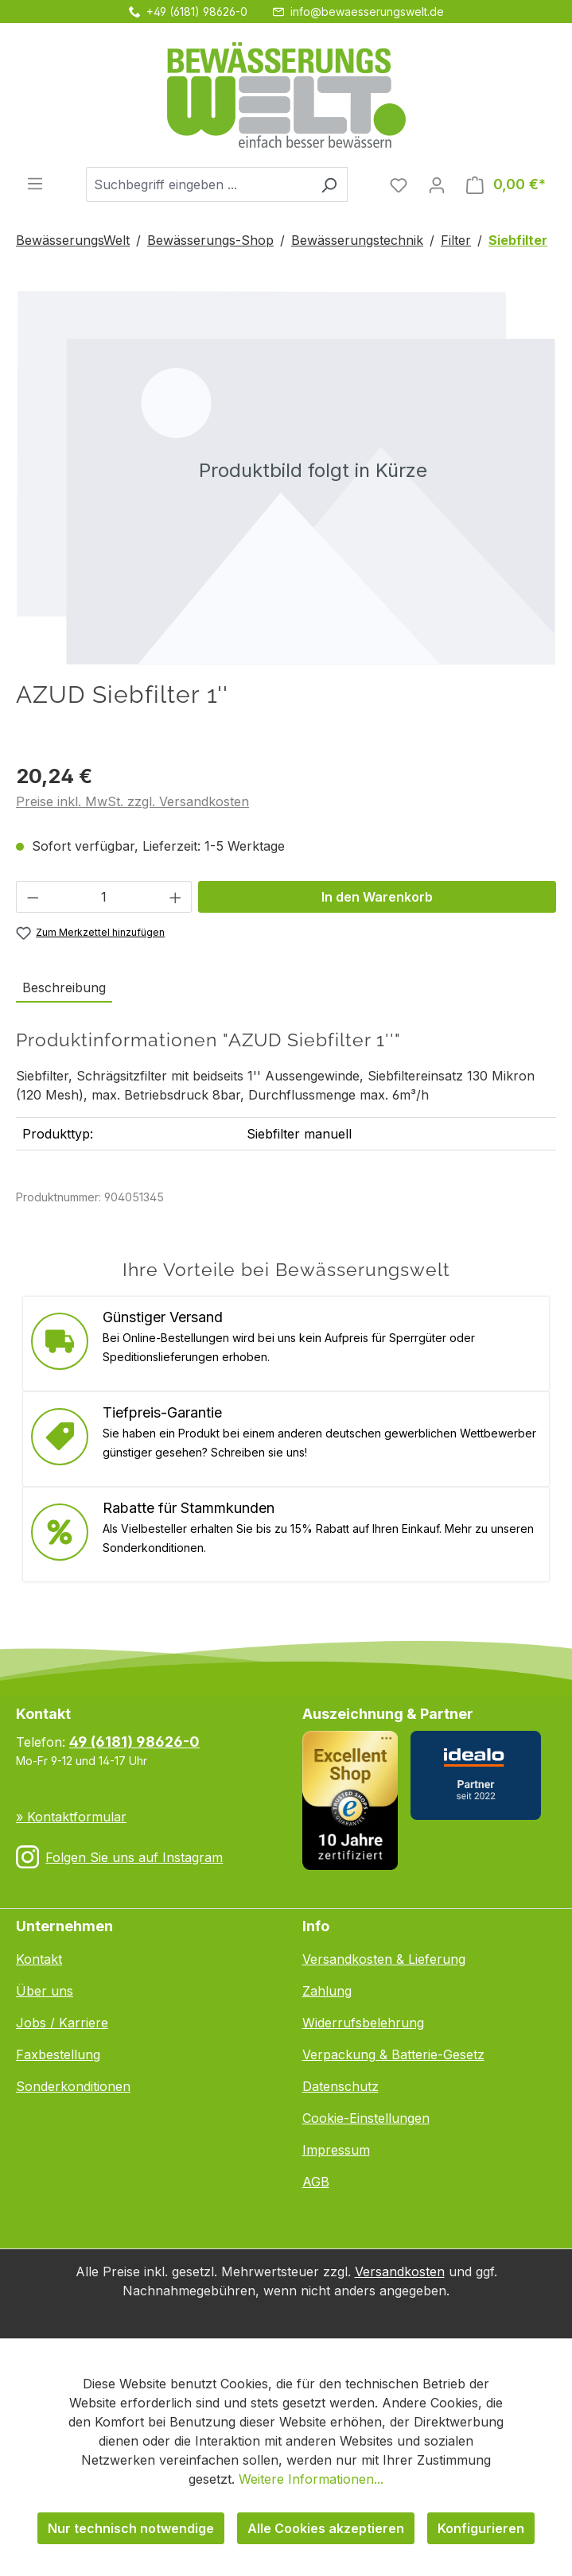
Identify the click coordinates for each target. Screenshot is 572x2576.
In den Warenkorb (377, 897)
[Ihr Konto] (437, 184)
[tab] (64, 988)
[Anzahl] (104, 897)
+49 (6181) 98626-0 (196, 11)
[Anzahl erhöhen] (176, 897)
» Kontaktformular (71, 1817)
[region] (286, 477)
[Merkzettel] (398, 184)
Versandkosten (400, 2271)
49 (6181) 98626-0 (134, 1741)
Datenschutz (340, 2086)
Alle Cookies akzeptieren (325, 2528)
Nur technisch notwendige (131, 2528)
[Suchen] (329, 184)
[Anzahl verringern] (32, 897)
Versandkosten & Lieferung (383, 1959)
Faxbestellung (58, 2054)
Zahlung (327, 1991)
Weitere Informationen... (311, 2479)
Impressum (336, 2150)
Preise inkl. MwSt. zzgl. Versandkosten (132, 801)
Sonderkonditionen (73, 2086)
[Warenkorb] (506, 184)
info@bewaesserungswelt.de (367, 11)
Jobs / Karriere (62, 2023)
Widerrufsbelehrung (363, 2023)
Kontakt (39, 1959)
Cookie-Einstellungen (366, 2118)
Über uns (44, 1991)
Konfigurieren (481, 2528)
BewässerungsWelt (73, 240)
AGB (315, 2182)
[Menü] (35, 183)
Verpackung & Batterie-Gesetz (393, 2054)
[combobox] (198, 184)
